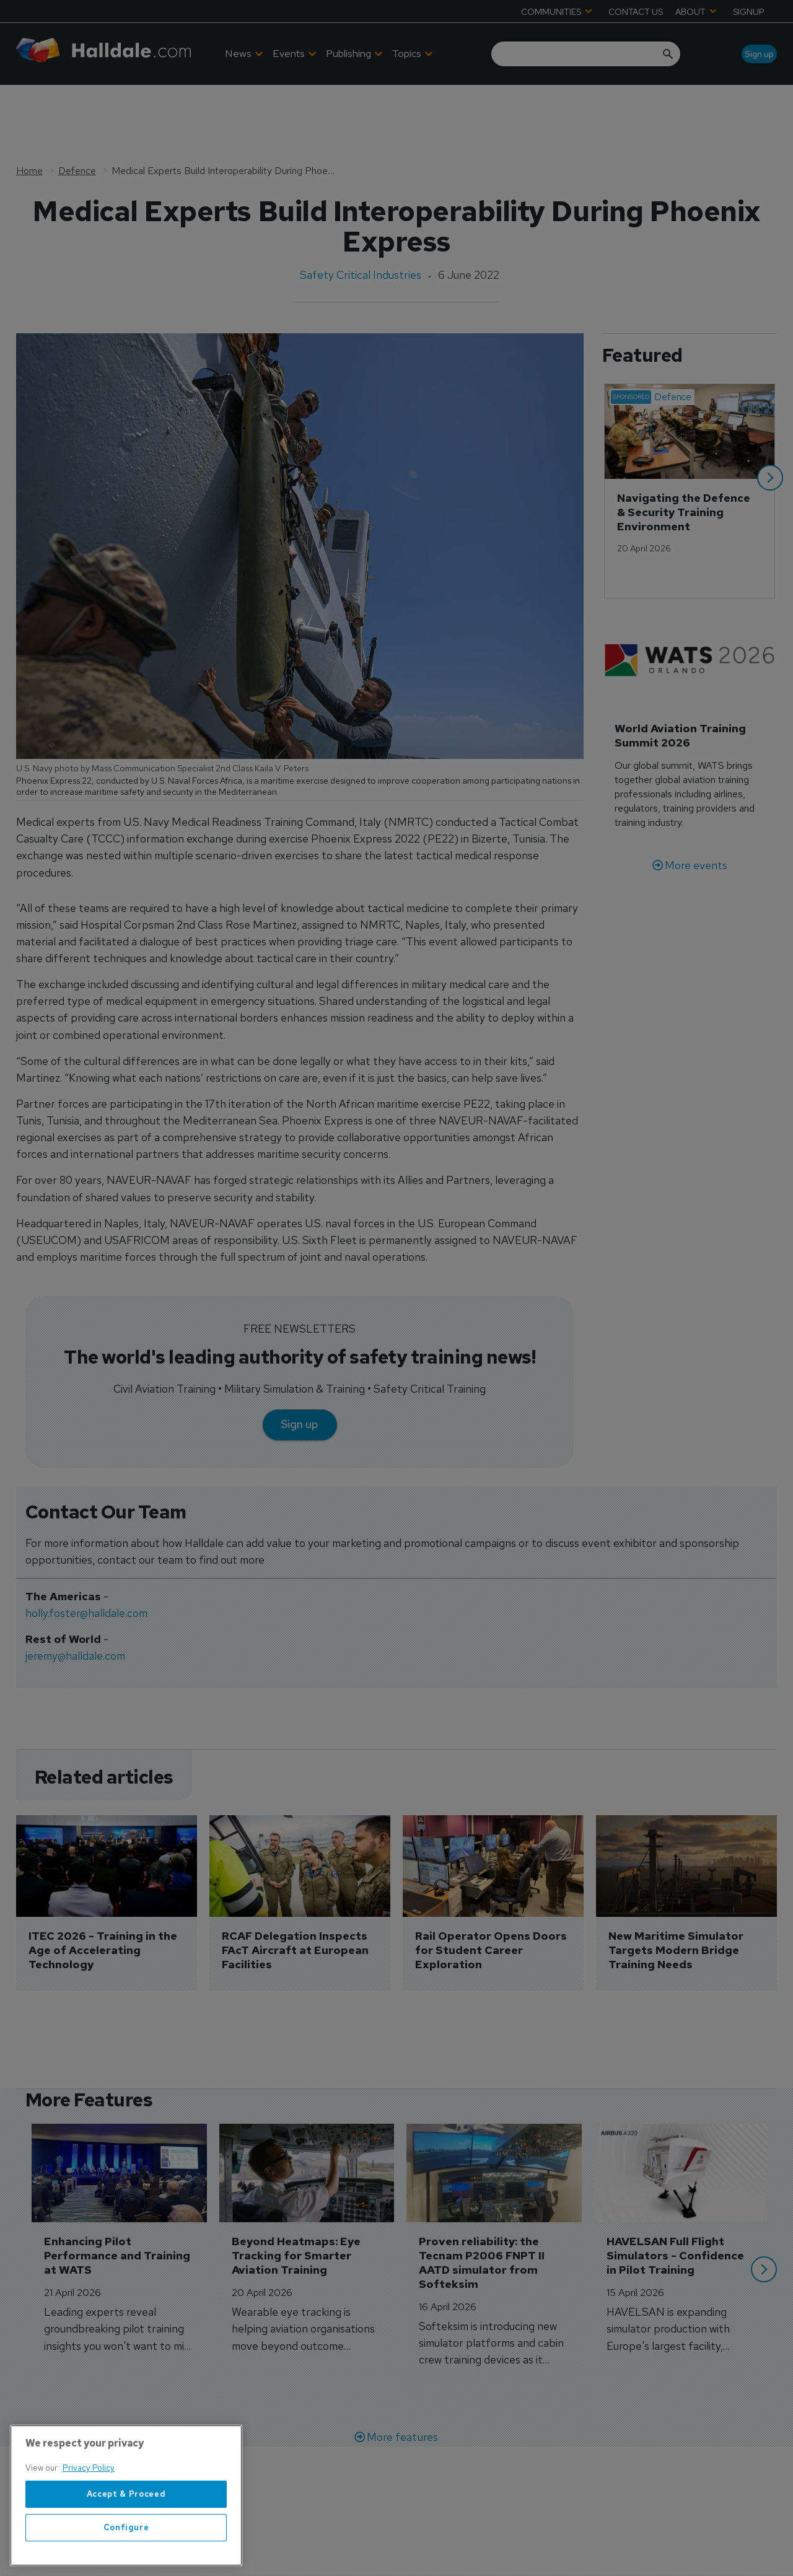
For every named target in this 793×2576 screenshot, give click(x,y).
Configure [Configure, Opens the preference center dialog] (126, 2546)
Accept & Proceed (126, 2513)
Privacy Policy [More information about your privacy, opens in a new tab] (89, 2487)
